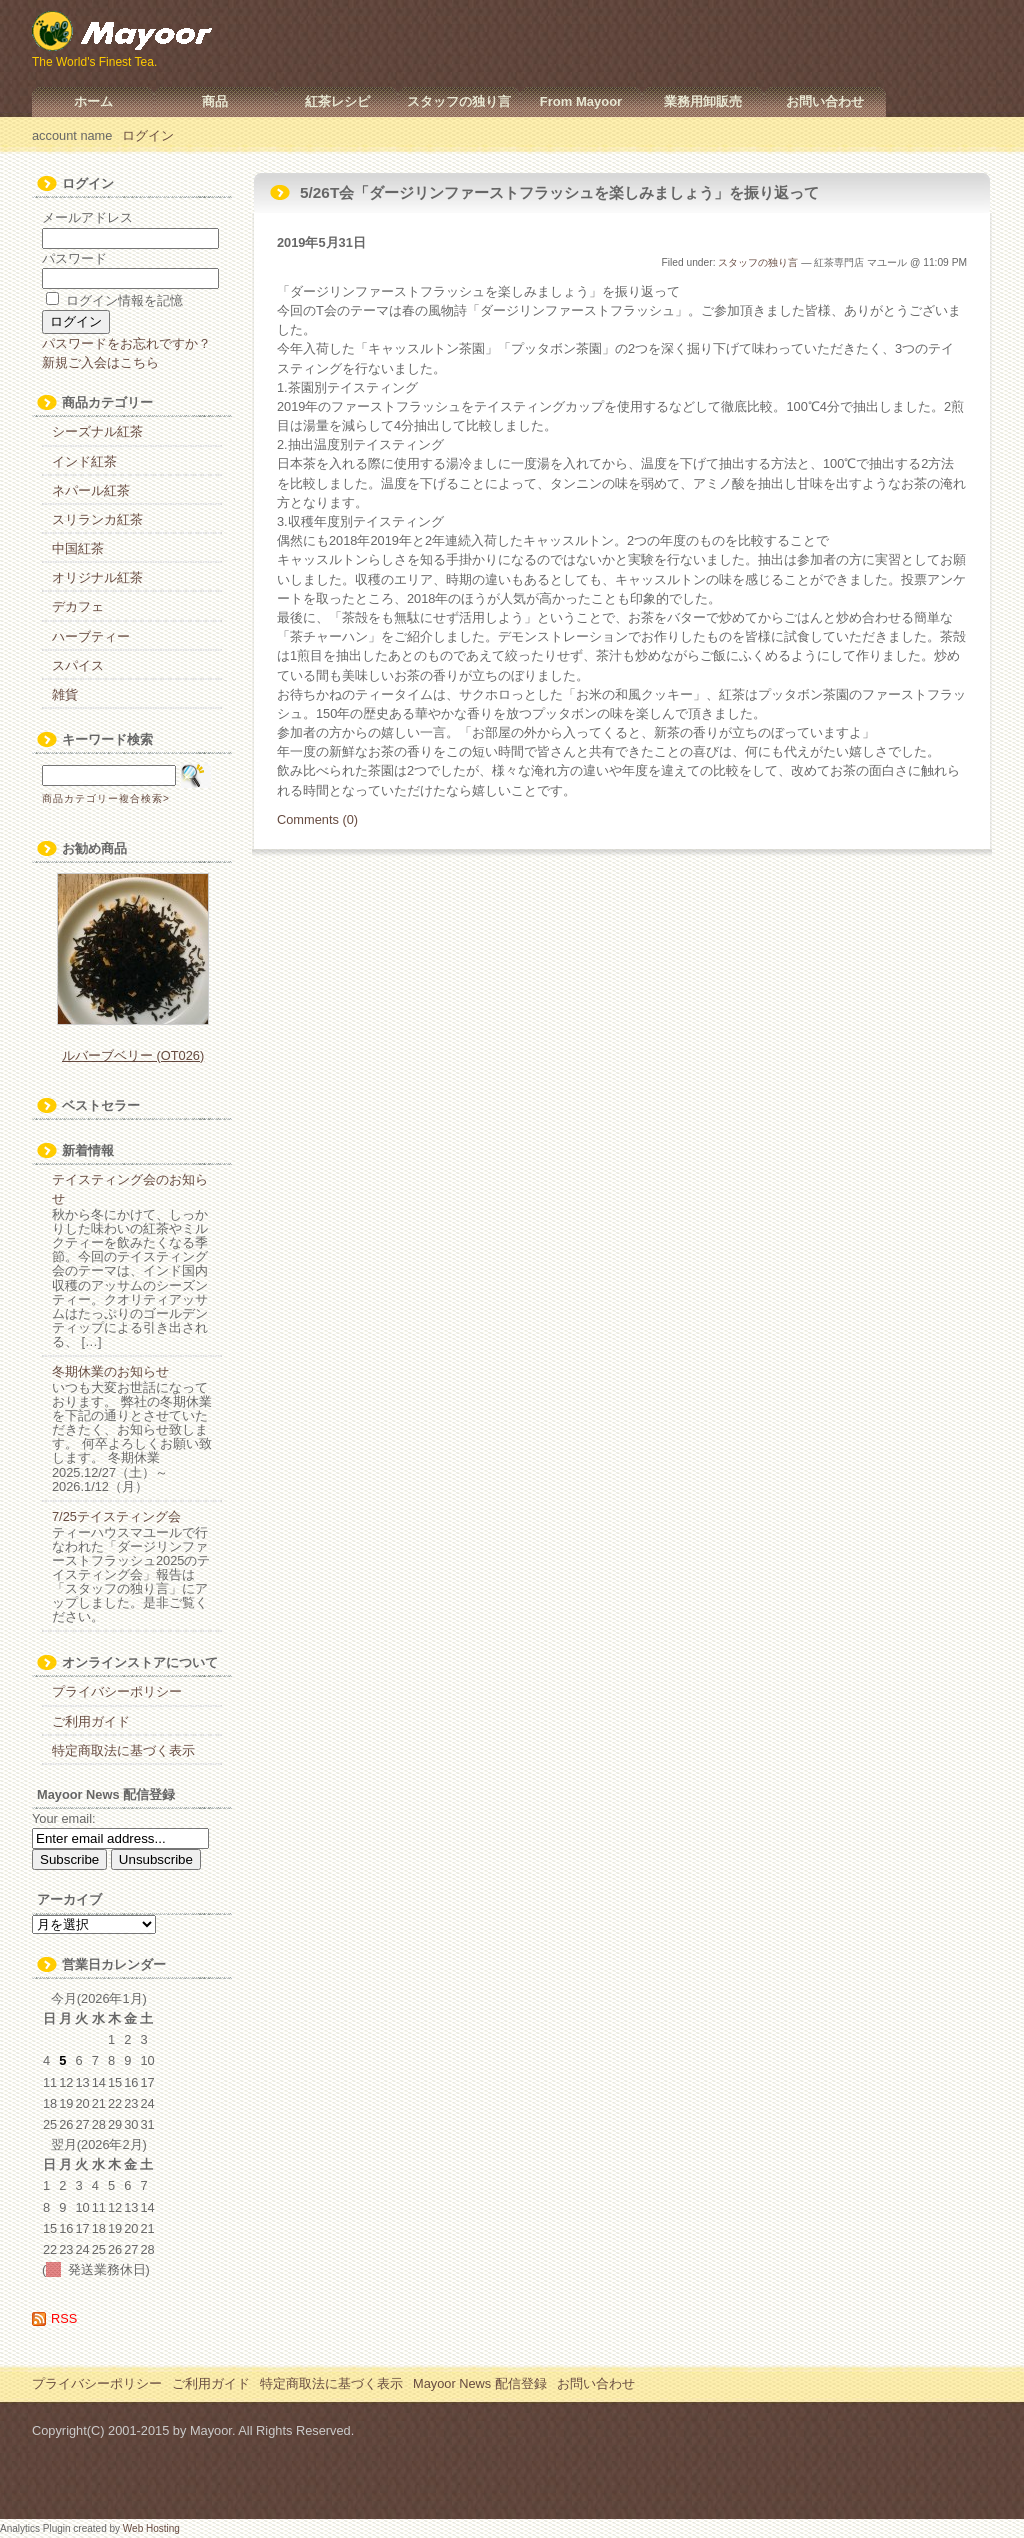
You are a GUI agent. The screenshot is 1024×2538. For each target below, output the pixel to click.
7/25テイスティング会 (116, 1516)
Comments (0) (317, 819)
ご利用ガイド (91, 1721)
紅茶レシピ (337, 101)
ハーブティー (91, 636)
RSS (64, 2318)
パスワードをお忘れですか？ (126, 343)
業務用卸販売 (703, 101)
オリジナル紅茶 (97, 577)
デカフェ (78, 606)
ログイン (148, 135)
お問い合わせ (825, 101)
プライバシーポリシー (117, 1691)
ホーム (93, 101)
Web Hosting (151, 2528)
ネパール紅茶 (91, 490)
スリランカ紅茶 (97, 519)
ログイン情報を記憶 (114, 300)
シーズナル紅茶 (97, 431)
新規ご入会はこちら (100, 362)
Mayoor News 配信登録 (480, 2383)
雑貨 (65, 694)
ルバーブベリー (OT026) (133, 1055)
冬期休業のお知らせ (110, 1371)
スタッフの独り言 (459, 101)
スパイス (78, 665)
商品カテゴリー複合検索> (106, 798)
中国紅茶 (78, 548)
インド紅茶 (84, 461)
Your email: (64, 1818)
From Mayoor (581, 101)
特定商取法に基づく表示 (123, 1750)
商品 (215, 101)
